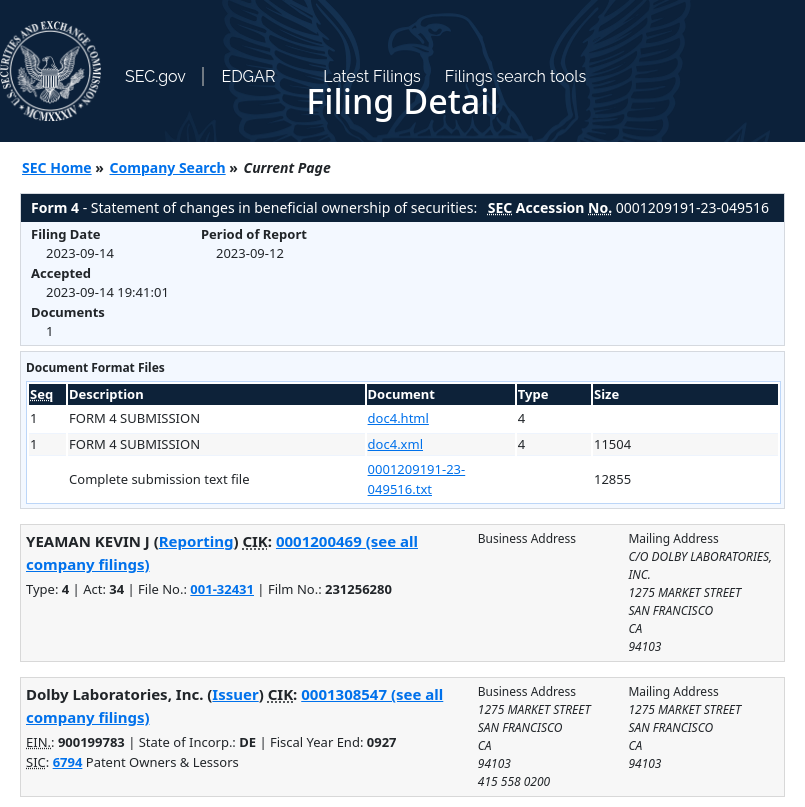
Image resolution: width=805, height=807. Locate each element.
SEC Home (57, 167)
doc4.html (398, 418)
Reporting (196, 541)
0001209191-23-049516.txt (417, 479)
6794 (68, 762)
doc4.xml (395, 444)
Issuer (235, 694)
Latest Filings (371, 76)
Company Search (168, 167)
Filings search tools (516, 76)
